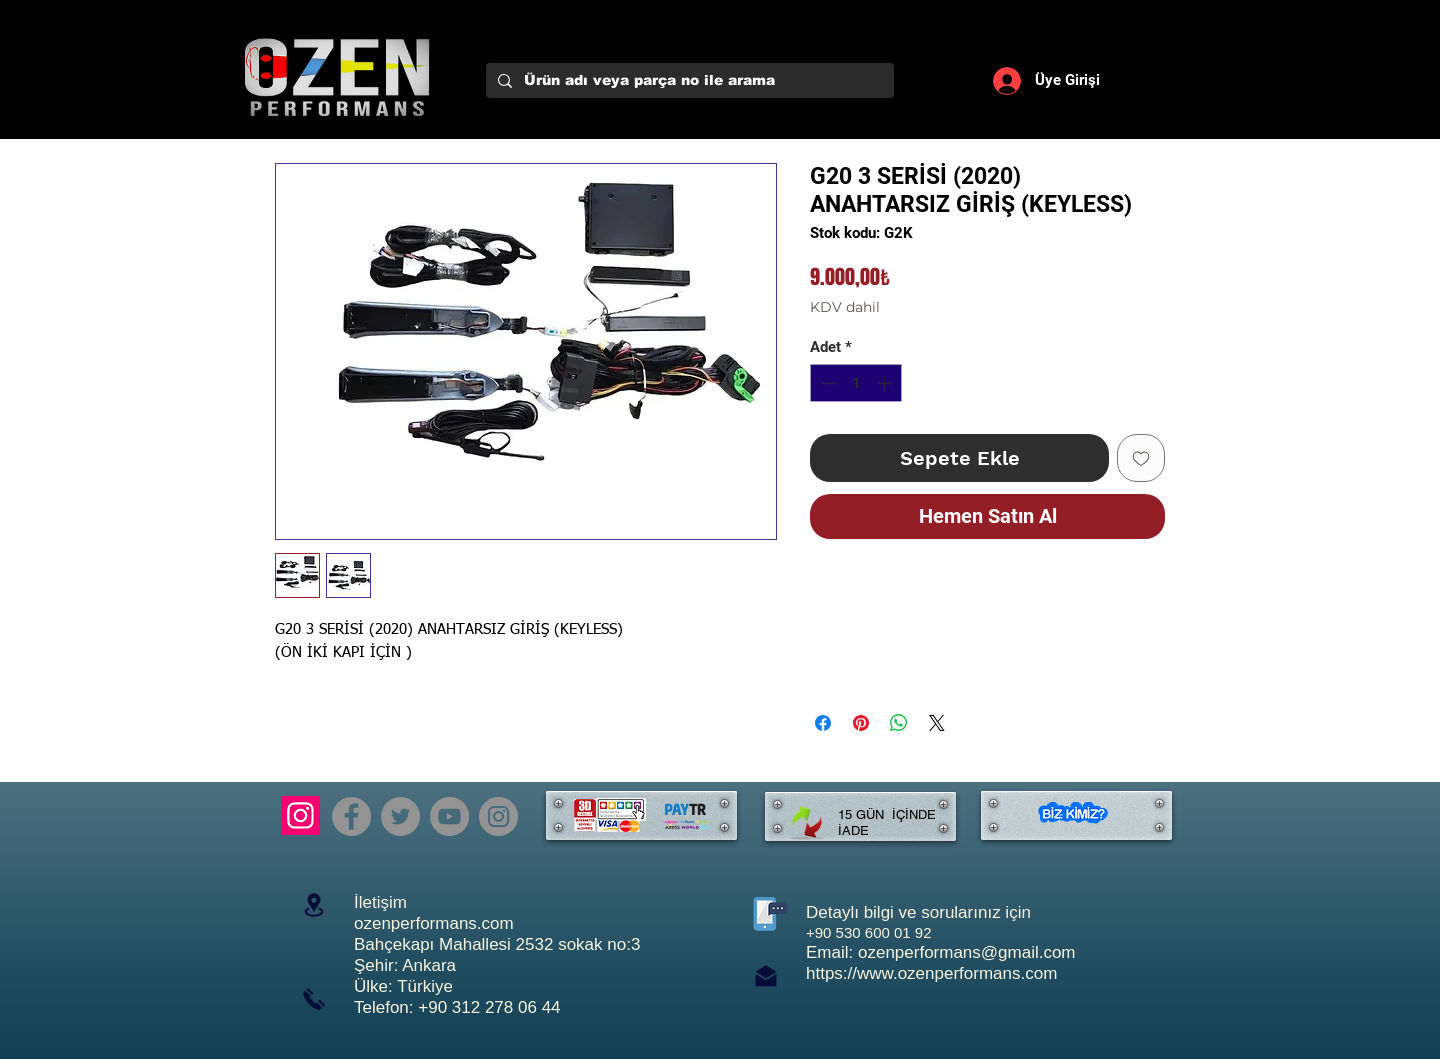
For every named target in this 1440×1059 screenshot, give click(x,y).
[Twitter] (400, 816)
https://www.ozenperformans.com (931, 973)
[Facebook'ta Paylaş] (823, 723)
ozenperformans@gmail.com (967, 952)
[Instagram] (300, 815)
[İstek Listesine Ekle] (1141, 458)
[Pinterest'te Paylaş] (861, 723)
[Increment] (886, 383)
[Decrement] (826, 383)
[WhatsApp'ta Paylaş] (899, 723)
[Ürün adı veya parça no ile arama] (688, 81)
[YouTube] (449, 816)
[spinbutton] (856, 383)
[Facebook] (351, 816)
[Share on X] (937, 723)
